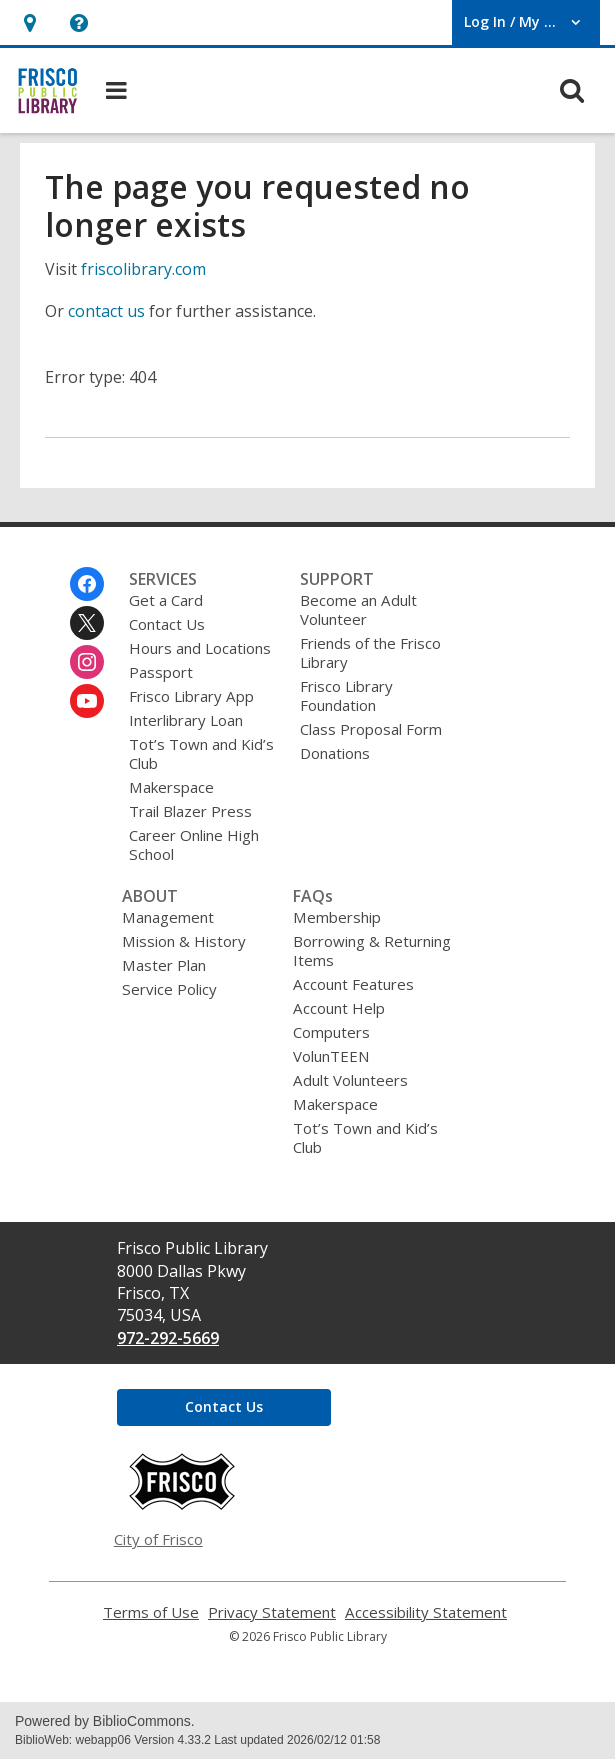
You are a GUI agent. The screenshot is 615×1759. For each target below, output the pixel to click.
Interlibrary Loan (186, 720)
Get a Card (166, 600)
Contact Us (167, 624)
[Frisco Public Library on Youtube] (87, 701)
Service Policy (169, 989)
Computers (331, 1032)
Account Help (339, 1008)
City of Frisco (158, 1539)
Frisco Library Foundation (346, 695)
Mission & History (184, 941)
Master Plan (164, 965)
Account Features (353, 984)
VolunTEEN (331, 1056)
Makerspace (171, 787)
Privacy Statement (272, 1612)
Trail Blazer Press (190, 811)
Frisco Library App (191, 696)
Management (168, 917)
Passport (161, 672)
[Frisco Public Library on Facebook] (87, 584)
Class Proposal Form (371, 729)
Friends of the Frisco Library (370, 652)
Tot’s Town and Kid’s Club (201, 753)
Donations (335, 753)
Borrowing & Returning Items (372, 950)
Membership (337, 917)
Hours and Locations (200, 648)
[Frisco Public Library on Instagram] (87, 662)
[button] (29, 22)
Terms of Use (151, 1612)
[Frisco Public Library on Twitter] (87, 623)
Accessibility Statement (426, 1612)
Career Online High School (194, 844)
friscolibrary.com (143, 269)
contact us (106, 311)
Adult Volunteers (350, 1080)
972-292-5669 (168, 1338)
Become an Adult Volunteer (358, 609)
